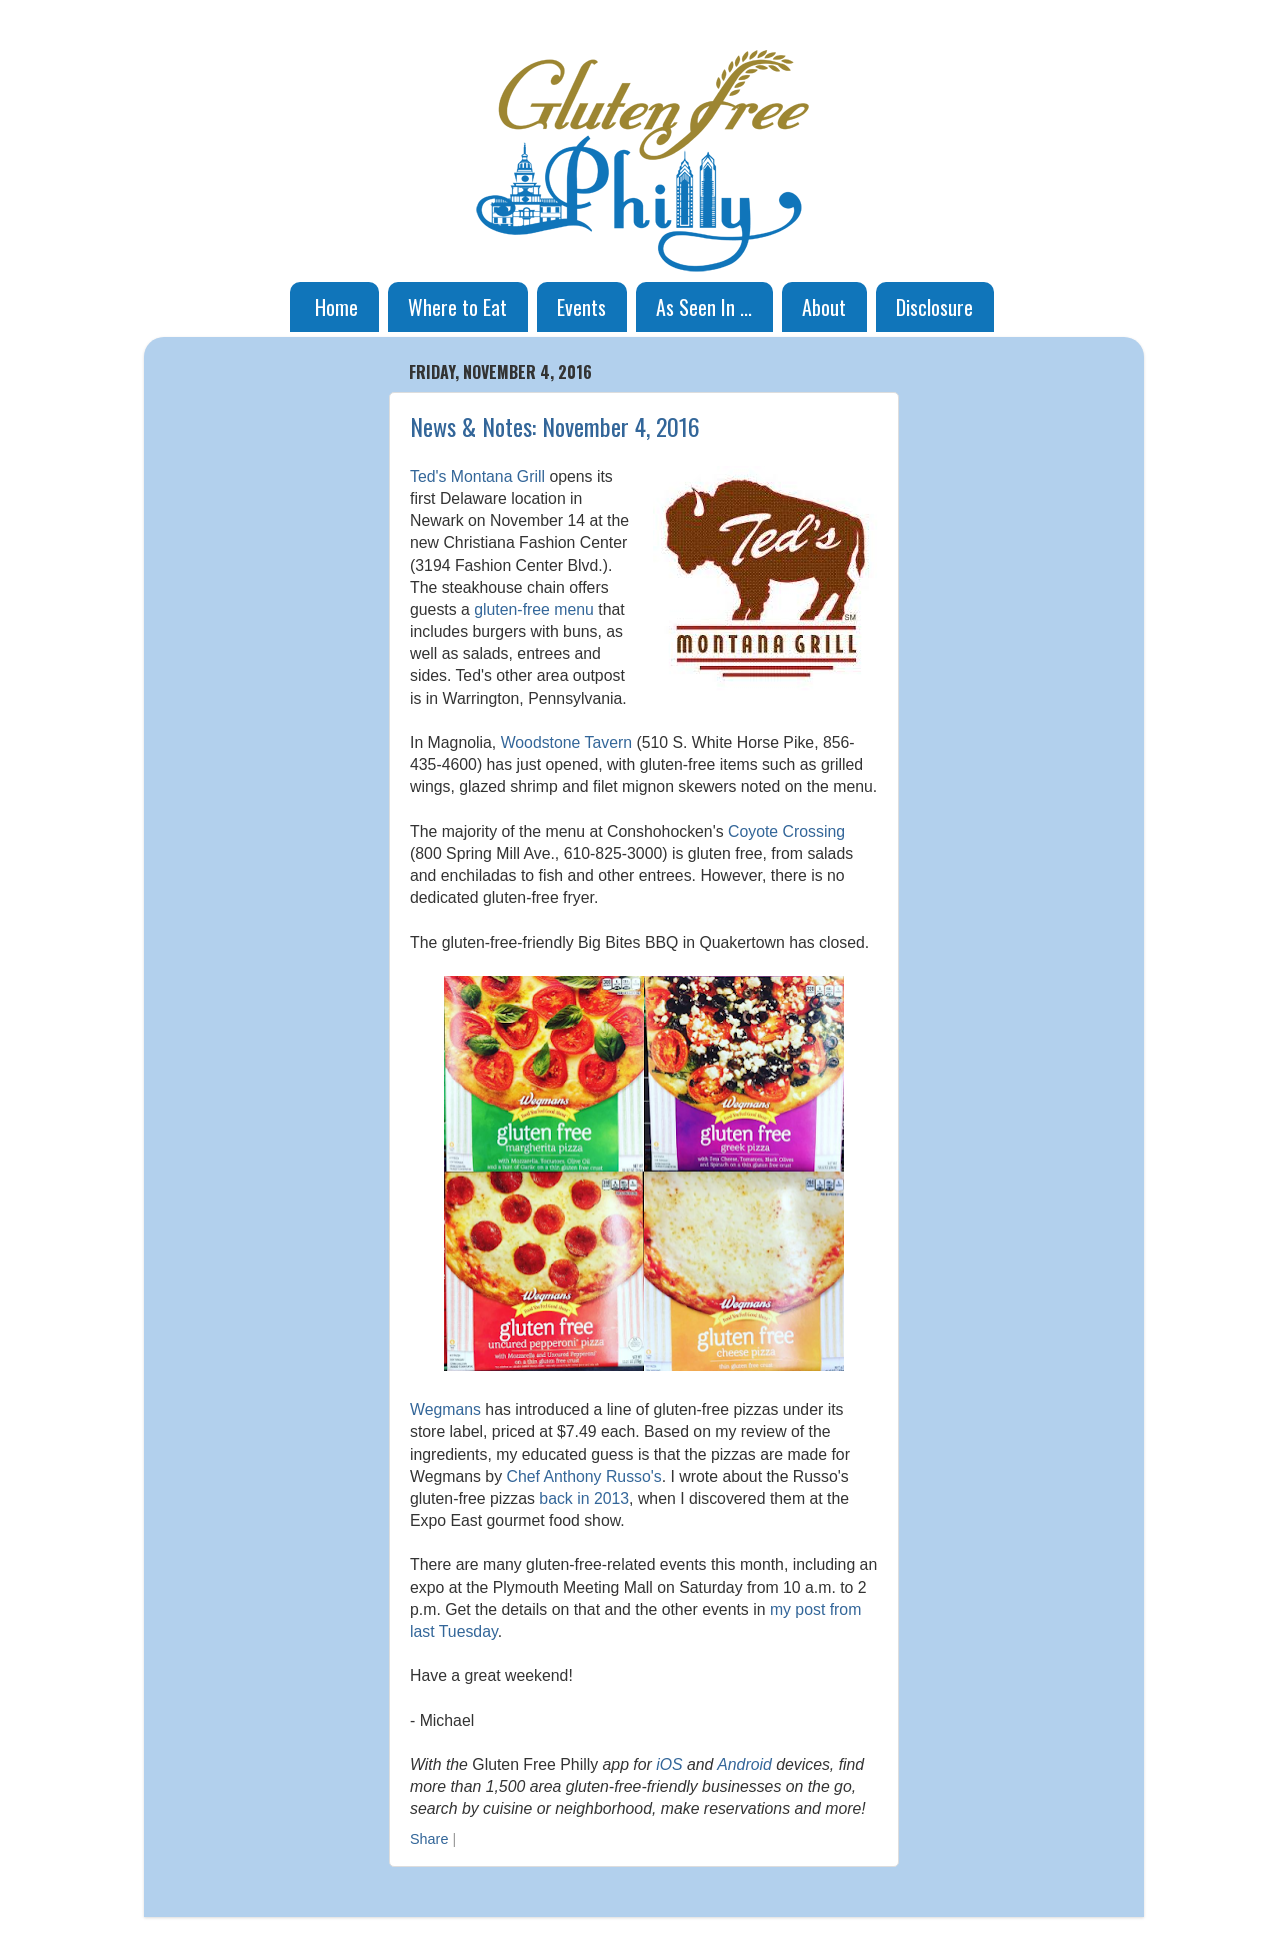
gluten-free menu (534, 609)
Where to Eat (457, 307)
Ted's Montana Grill (477, 476)
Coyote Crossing (786, 831)
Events (581, 307)
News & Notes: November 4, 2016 (555, 426)
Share (429, 1839)
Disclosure (934, 307)
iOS (669, 1764)
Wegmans (445, 1409)
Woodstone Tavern (566, 742)
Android (744, 1764)
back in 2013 (584, 1498)
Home (336, 307)
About (824, 307)
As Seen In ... (704, 307)
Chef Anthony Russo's (583, 1476)
